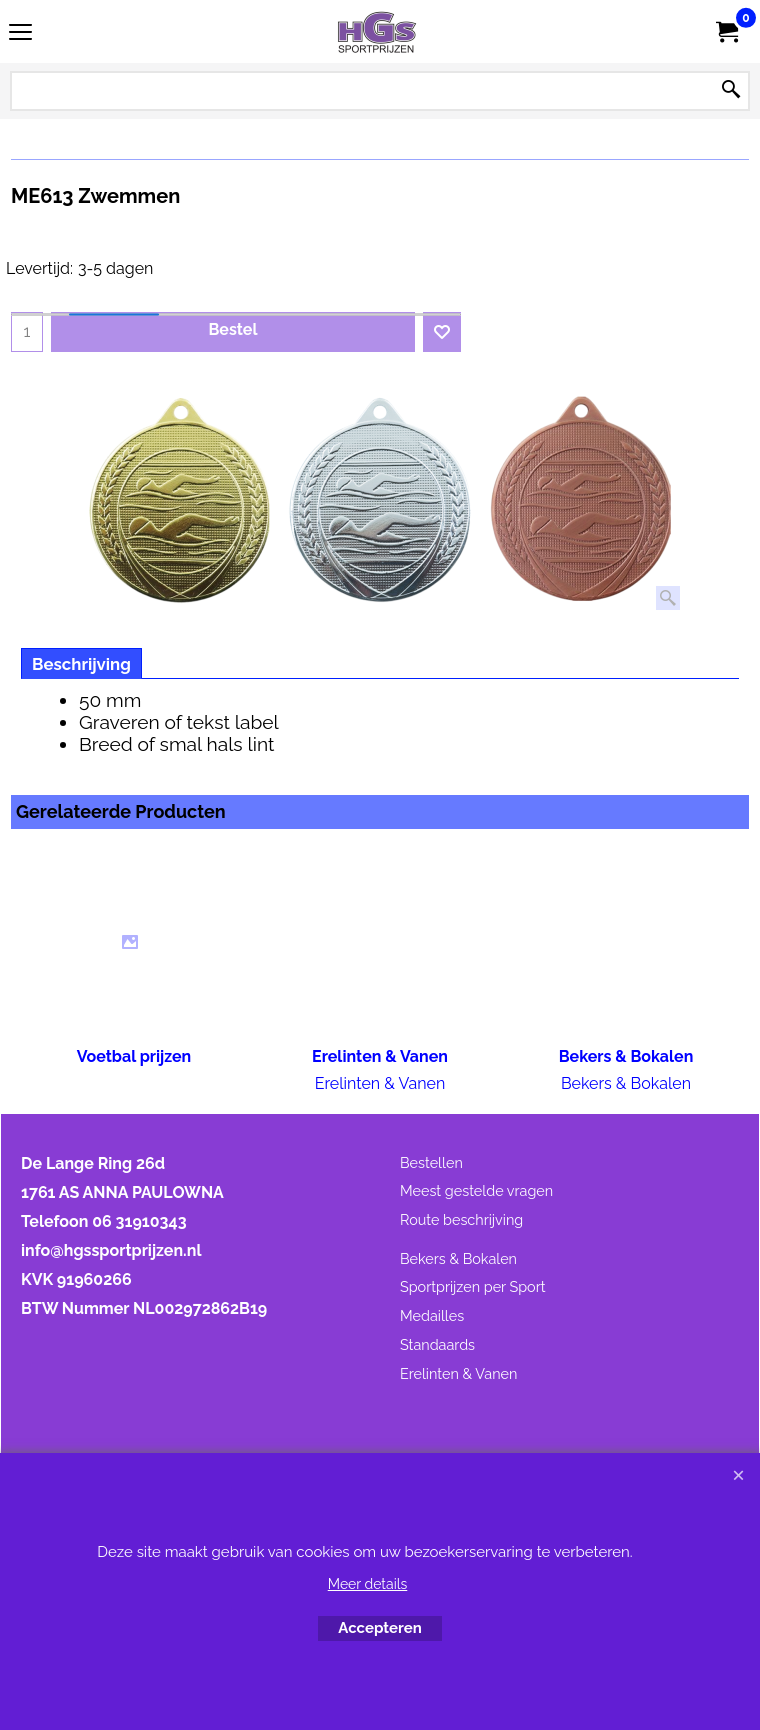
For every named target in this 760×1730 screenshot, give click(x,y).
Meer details (368, 1584)
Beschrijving (81, 664)
